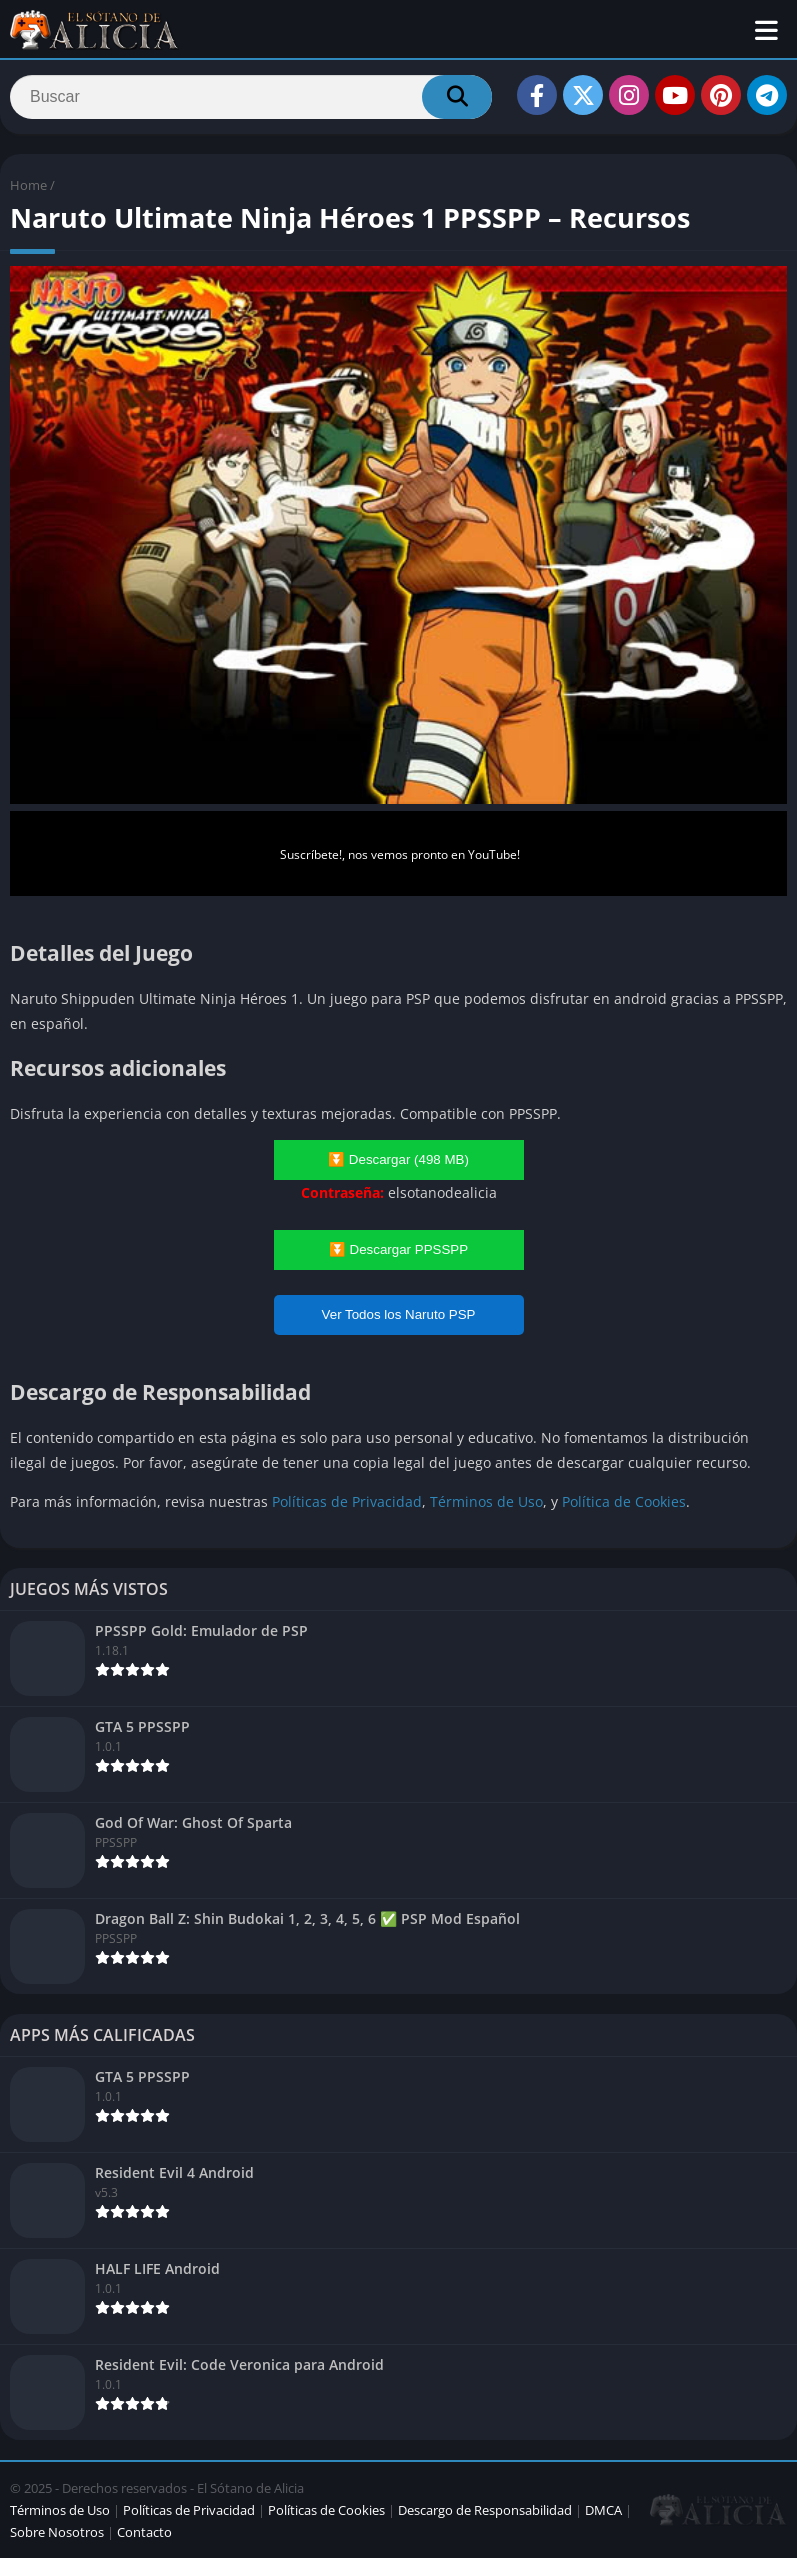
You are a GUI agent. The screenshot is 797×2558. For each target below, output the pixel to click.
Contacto (144, 2532)
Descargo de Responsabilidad (485, 2510)
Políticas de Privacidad (347, 1501)
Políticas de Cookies (326, 2510)
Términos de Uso (486, 1501)
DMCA (603, 2510)
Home (28, 185)
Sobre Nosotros (57, 2532)
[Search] (251, 97)
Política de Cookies (624, 1501)
